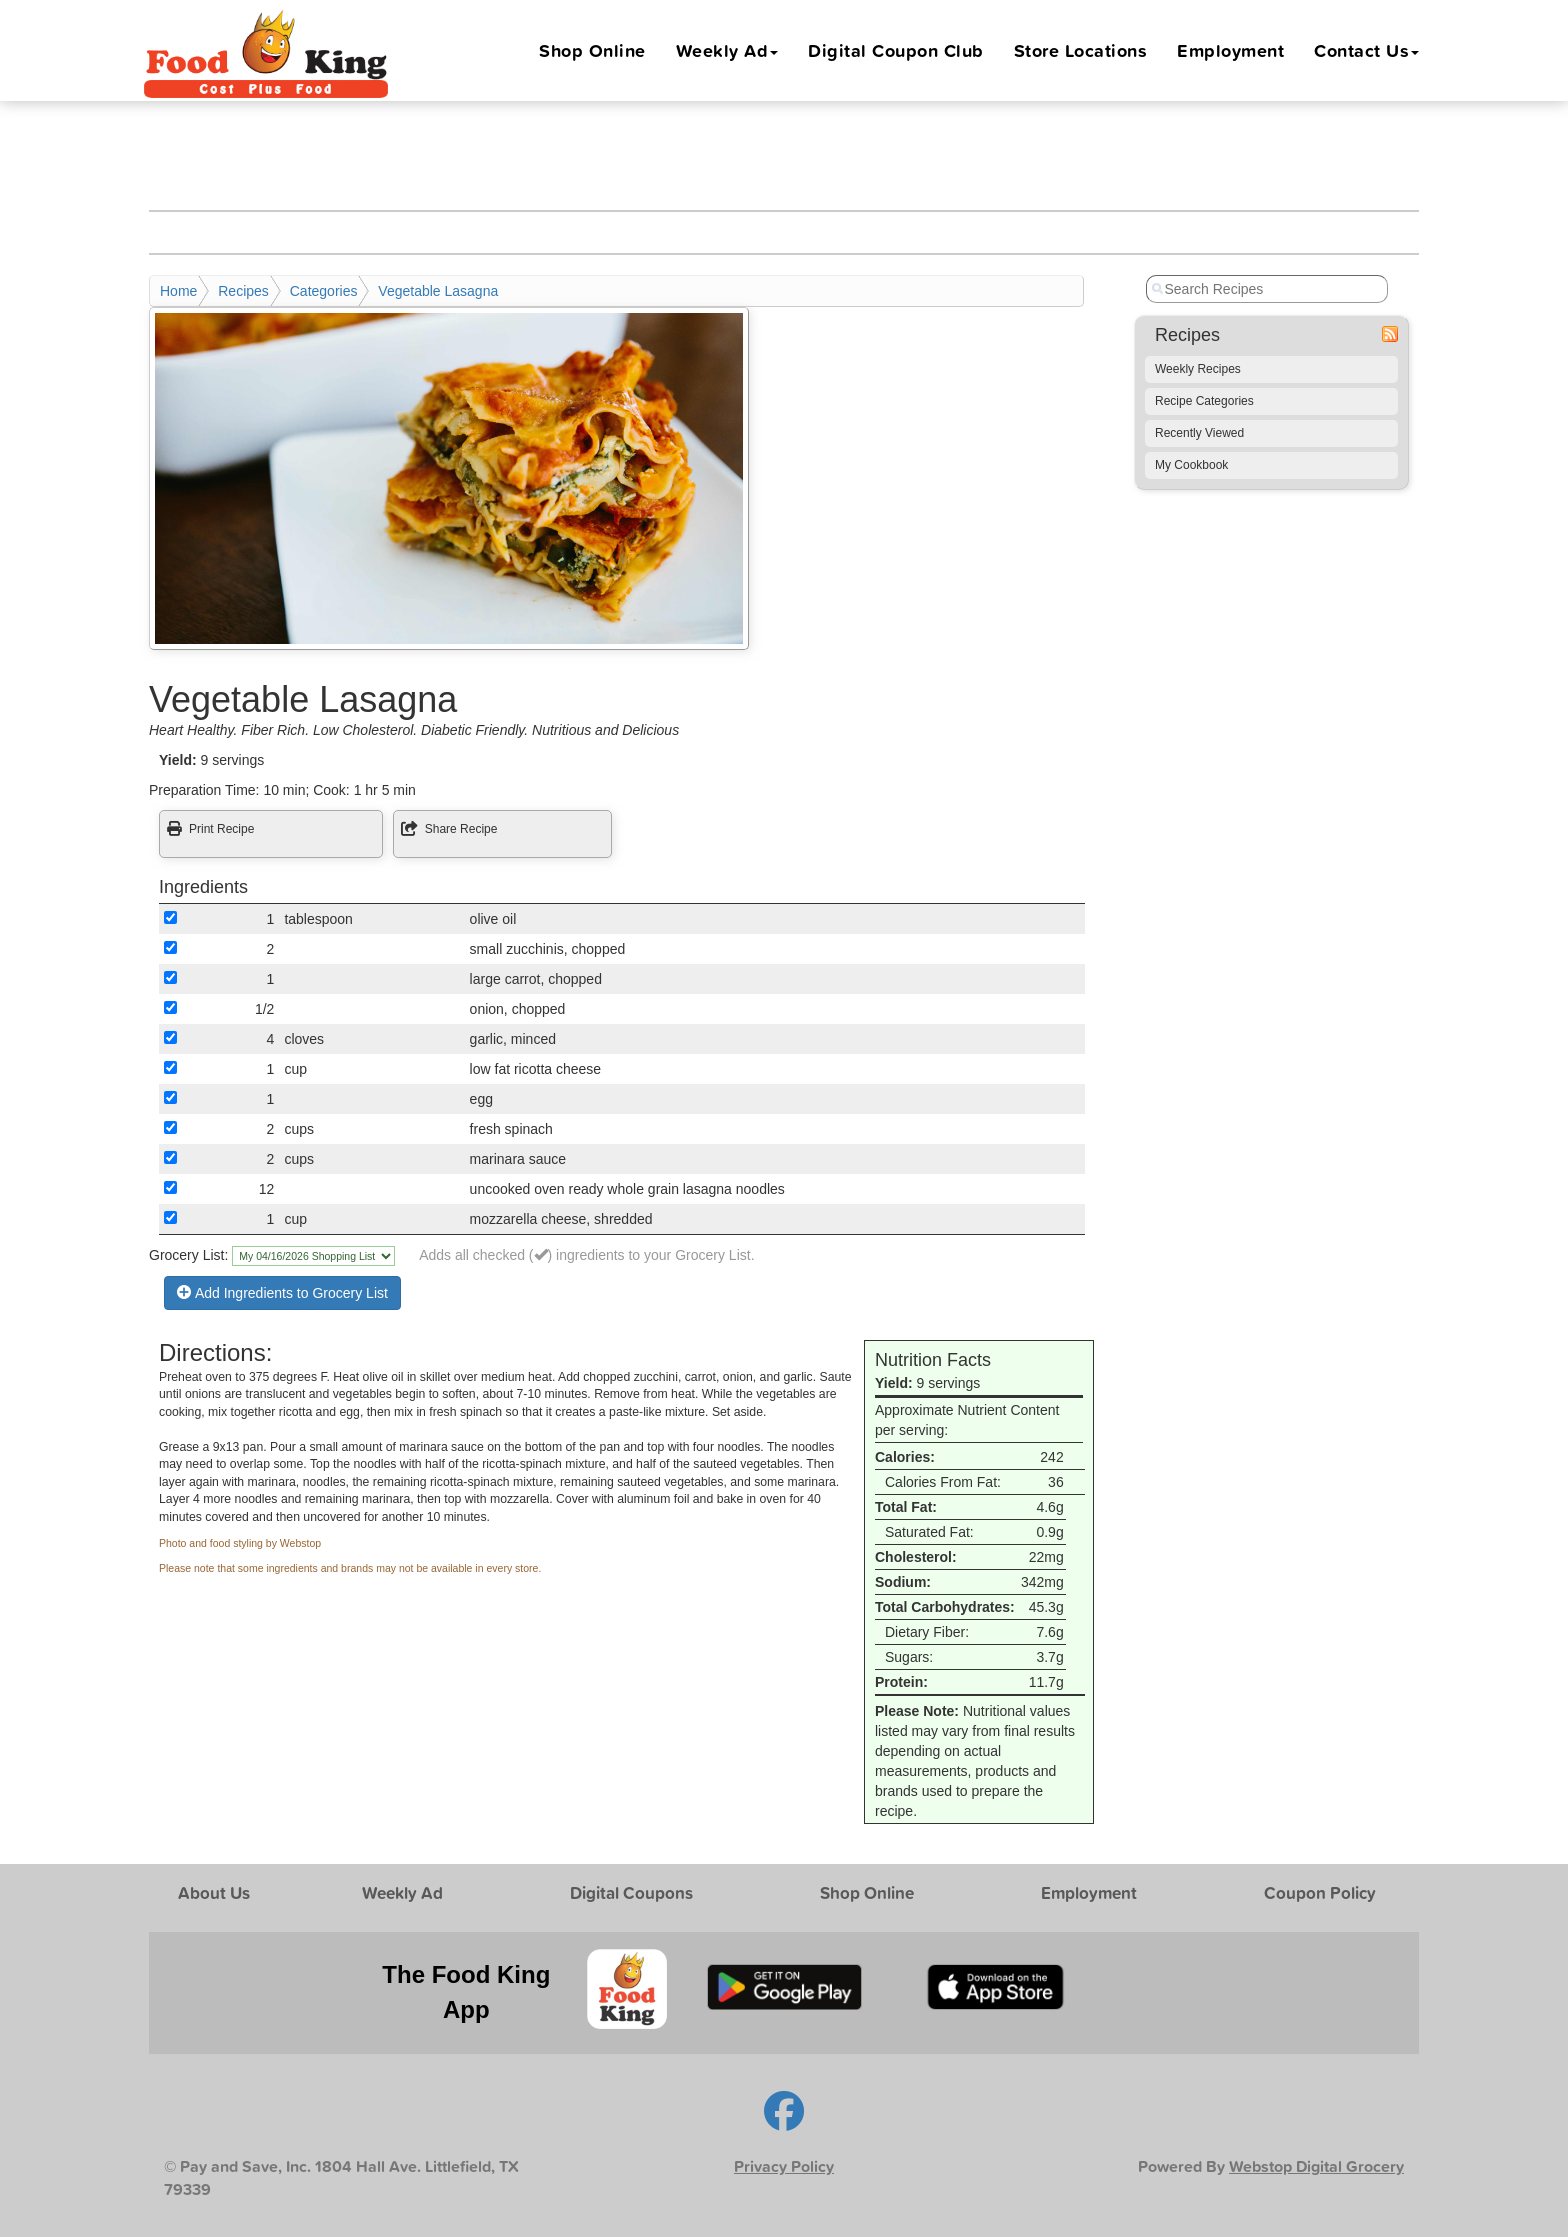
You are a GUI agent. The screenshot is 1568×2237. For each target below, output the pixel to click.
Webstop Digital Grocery (1316, 2166)
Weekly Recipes (1198, 369)
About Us (214, 1892)
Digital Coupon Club (896, 50)
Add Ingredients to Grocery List (282, 1293)
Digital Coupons (631, 1892)
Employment (1230, 50)
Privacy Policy (784, 2166)
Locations (1081, 50)
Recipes (243, 291)
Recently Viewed (1199, 433)
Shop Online (592, 50)
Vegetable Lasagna (438, 291)
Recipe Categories (1204, 401)
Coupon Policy (1320, 1892)
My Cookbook (1191, 465)
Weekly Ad (727, 50)
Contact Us (1366, 50)
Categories (324, 291)
